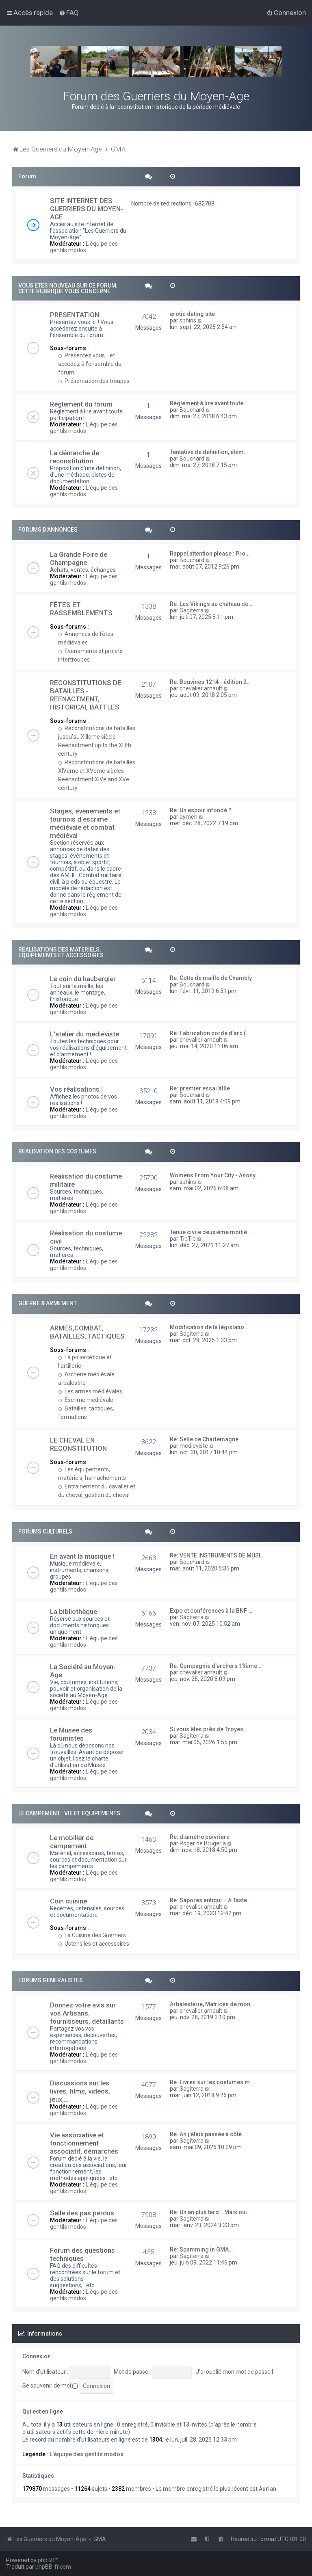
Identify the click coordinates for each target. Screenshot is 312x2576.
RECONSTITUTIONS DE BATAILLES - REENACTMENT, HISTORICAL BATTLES (85, 695)
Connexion (36, 2356)
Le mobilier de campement (71, 1842)
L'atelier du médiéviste (84, 1034)
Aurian (267, 2488)
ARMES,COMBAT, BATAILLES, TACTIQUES (87, 1332)
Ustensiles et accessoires (93, 1943)
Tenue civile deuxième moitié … (211, 1232)
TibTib (188, 1238)
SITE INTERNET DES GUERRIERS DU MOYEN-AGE (86, 209)
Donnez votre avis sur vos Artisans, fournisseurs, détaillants (87, 2013)
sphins (188, 320)
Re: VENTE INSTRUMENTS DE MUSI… (217, 1555)
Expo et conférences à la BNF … (211, 1610)
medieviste (194, 1446)
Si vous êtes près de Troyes (206, 1729)
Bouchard (192, 410)
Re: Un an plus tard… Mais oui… (210, 2212)
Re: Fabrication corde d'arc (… (210, 1033)
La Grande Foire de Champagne (78, 558)
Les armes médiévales (90, 1391)
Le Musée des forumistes (71, 1734)
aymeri (188, 816)
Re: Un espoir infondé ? (201, 810)
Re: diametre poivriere (200, 1837)
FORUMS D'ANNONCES (48, 529)
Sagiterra (192, 610)
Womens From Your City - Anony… (214, 1175)
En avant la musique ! (82, 1556)
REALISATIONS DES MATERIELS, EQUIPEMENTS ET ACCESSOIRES (61, 952)
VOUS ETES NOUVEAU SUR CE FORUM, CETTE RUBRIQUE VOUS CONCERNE (67, 288)
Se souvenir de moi (50, 2385)
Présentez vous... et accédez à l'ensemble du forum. (89, 364)
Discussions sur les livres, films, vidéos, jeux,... (80, 2091)
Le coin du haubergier (83, 979)
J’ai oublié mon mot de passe (233, 2371)
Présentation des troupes (94, 381)
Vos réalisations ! (76, 1089)
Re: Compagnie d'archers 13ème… (215, 1666)
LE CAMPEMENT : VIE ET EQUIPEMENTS (69, 1813)
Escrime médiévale (85, 1400)
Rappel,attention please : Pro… (209, 553)
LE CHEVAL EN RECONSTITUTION (78, 1444)
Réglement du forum (81, 404)
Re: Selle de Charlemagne (204, 1439)
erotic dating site (192, 314)
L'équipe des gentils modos (84, 246)
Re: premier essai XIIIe (200, 1088)
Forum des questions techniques (82, 2254)
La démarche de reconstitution (74, 457)
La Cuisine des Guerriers (92, 1935)
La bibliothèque (73, 1611)
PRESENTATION (74, 315)
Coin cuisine (68, 1901)
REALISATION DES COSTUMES (57, 1151)
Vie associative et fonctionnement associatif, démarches (84, 2143)
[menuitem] (69, 12)
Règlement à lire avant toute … (209, 403)
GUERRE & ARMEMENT (47, 1303)
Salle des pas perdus (82, 2213)
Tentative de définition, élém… (209, 452)
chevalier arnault (201, 688)
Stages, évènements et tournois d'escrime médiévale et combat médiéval (85, 823)
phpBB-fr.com (53, 2566)
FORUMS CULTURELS (45, 1531)
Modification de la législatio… (209, 1327)
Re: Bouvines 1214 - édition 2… (210, 682)
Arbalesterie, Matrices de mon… (212, 2004)
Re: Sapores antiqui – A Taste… (210, 1900)
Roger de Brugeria (203, 1843)
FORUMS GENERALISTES (50, 1980)
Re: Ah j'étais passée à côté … (208, 2134)
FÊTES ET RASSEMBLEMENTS (81, 609)
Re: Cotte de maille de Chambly (211, 978)
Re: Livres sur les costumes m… (212, 2082)
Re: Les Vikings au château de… (211, 604)
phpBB (46, 2560)
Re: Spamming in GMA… (201, 2249)
